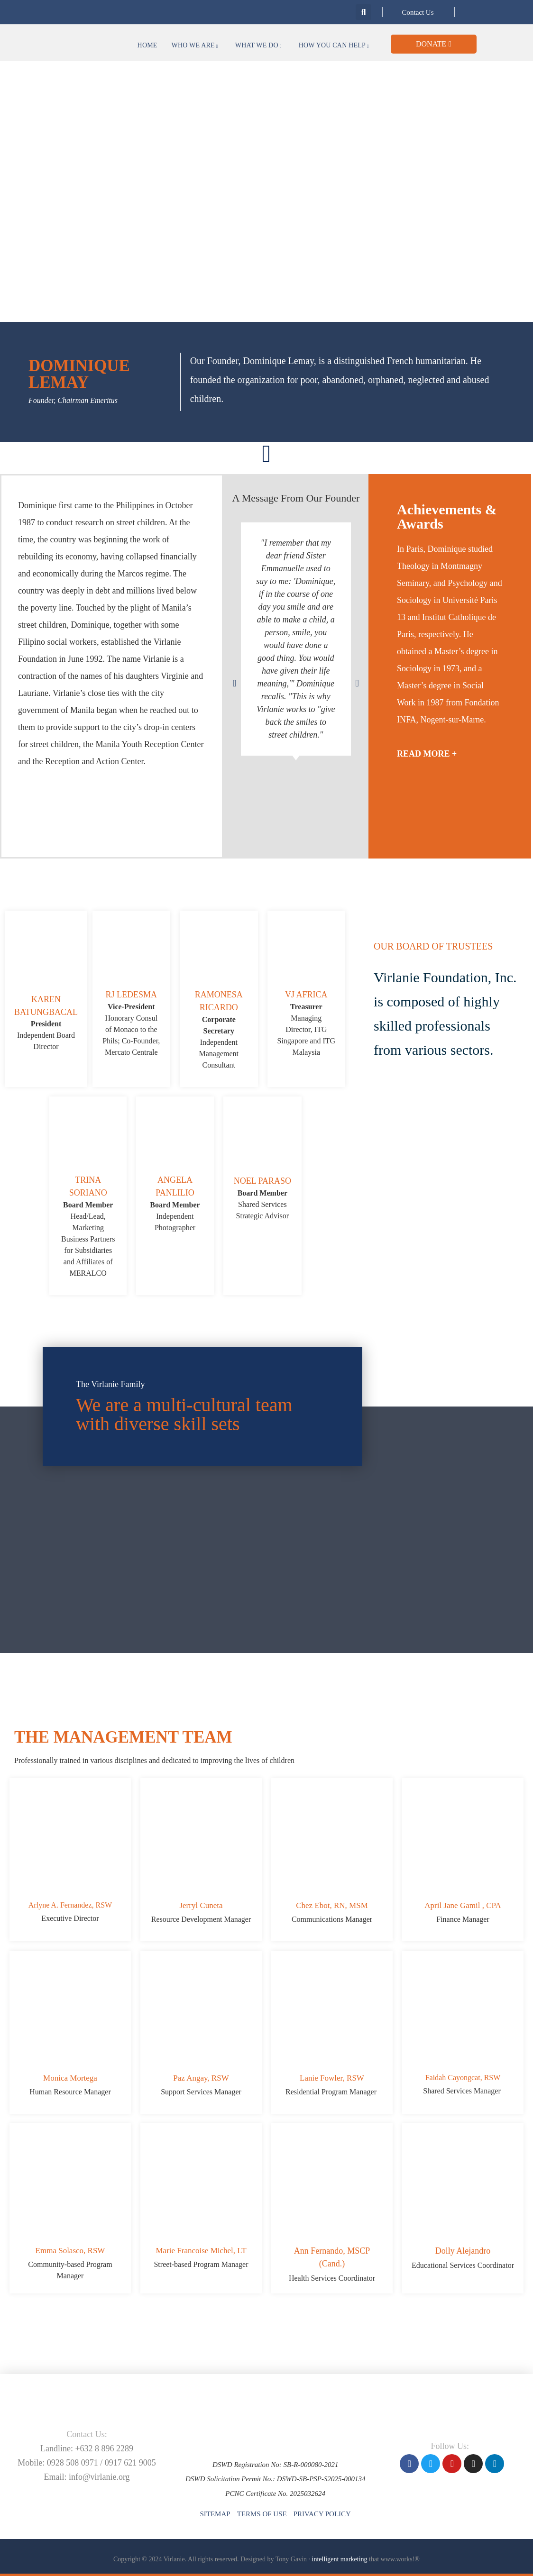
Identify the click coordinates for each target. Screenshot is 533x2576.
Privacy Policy (322, 2514)
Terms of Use (262, 2514)
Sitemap (215, 2514)
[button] (363, 12)
